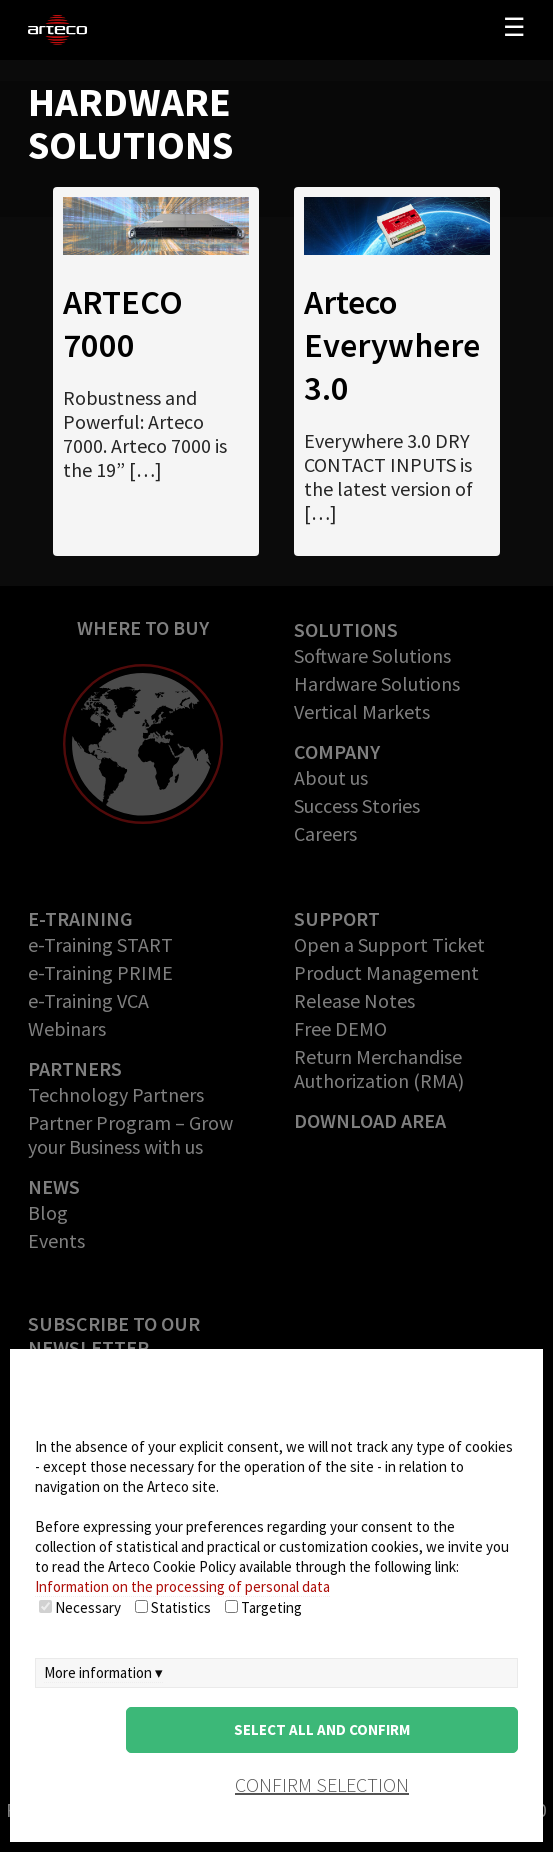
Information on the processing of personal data (182, 1586)
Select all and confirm (322, 1729)
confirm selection (322, 1784)
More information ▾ (103, 1672)
